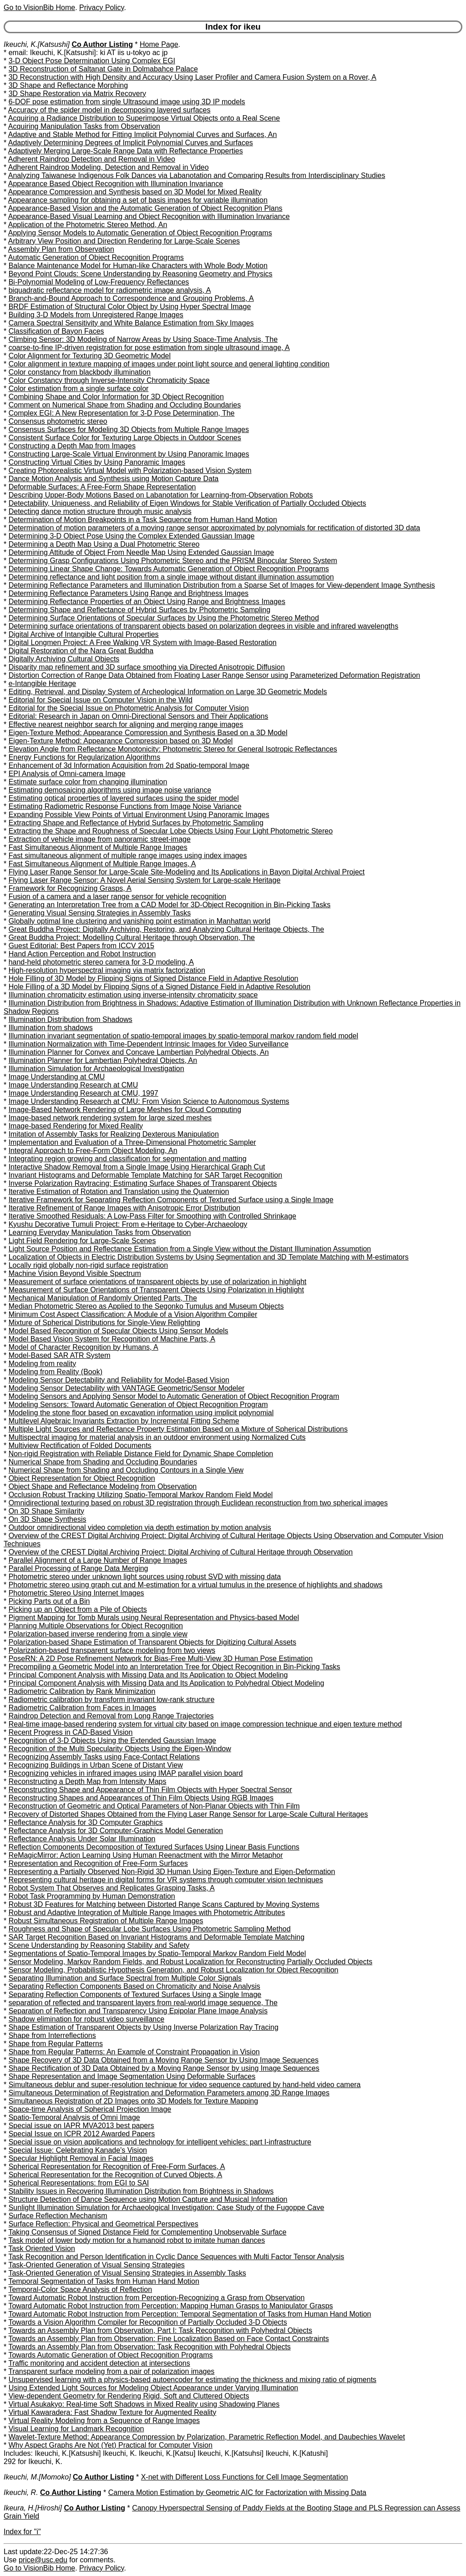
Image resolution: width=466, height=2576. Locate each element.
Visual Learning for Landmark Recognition (76, 2429)
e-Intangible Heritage (42, 683)
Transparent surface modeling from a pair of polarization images (111, 2371)
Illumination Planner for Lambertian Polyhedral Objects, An (103, 1060)
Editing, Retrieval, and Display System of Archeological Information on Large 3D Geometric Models (168, 692)
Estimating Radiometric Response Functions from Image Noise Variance (125, 806)
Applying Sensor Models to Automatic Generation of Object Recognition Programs (140, 233)
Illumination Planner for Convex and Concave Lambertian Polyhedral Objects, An (139, 1052)
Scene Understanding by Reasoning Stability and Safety (99, 1945)
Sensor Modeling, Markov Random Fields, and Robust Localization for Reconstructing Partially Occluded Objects (191, 1962)
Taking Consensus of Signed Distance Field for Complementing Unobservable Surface (147, 2232)
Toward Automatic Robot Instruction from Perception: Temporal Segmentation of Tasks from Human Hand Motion (189, 2314)
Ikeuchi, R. (21, 2492)
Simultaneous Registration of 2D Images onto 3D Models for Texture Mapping (133, 2101)
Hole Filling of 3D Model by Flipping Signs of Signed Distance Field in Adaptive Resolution (154, 978)
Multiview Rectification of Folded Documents (80, 1445)
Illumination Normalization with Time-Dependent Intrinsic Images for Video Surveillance (149, 1044)
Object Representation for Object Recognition (82, 1478)
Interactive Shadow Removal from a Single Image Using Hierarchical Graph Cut (137, 1167)
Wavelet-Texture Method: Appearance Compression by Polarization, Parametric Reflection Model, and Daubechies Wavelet (207, 2437)
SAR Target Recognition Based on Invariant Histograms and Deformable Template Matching (156, 1937)
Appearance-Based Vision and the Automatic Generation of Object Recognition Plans (145, 208)
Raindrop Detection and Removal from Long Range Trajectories (111, 1716)
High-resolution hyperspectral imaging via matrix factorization (107, 970)
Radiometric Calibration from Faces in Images (83, 1708)
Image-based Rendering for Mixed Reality (76, 1126)
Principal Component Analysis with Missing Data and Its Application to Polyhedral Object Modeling (166, 1683)
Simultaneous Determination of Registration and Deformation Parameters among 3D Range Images (169, 2093)
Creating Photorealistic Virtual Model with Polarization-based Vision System (130, 470)
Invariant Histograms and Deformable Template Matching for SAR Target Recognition (145, 1175)
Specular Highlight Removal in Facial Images (81, 2158)
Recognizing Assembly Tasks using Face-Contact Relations (104, 1757)
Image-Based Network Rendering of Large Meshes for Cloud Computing (125, 1109)
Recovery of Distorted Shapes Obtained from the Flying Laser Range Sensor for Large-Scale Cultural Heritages (188, 1814)
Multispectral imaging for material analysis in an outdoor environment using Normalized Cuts (157, 1437)
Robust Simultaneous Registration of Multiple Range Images (106, 1921)
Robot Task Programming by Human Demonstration (92, 1896)
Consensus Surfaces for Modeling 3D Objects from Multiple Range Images (129, 429)
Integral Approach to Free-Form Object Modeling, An (93, 1150)
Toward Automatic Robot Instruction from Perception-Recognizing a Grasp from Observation (156, 2298)
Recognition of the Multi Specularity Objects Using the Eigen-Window (120, 1749)
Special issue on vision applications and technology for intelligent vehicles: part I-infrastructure (160, 2142)
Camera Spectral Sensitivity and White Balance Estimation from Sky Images (131, 323)
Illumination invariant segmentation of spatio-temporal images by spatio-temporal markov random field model (183, 1036)
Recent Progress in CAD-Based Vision (71, 1732)
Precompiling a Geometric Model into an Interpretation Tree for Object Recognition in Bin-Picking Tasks (174, 1667)
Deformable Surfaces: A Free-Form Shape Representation (102, 487)
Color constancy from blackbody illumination (80, 372)
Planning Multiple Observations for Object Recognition (96, 1626)
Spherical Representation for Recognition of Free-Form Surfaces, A (117, 2166)
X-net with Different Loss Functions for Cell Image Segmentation (244, 2477)
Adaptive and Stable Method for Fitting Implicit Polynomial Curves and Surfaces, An (142, 134)
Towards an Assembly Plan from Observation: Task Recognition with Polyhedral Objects (149, 2347)
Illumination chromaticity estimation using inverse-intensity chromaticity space (133, 995)
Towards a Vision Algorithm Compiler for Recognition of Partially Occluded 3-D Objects (147, 2322)
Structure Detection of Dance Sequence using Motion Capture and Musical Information (148, 2199)
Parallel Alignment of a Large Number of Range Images (98, 1560)
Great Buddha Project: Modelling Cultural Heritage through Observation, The (132, 937)
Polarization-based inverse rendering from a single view (98, 1634)
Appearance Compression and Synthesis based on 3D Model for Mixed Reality (135, 192)
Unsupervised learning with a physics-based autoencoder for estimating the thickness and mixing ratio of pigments (192, 2379)
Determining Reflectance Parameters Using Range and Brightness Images (128, 593)
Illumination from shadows (51, 1027)
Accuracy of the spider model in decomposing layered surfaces (109, 110)
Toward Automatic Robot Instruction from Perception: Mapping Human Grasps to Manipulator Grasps (170, 2306)
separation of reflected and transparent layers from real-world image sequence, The (143, 2003)
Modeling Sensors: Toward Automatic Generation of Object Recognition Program (138, 1404)
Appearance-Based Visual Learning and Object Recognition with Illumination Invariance (149, 216)
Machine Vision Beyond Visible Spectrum (75, 1273)
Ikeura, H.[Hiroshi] (33, 2508)
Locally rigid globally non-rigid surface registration (88, 1265)
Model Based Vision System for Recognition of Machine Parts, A (112, 1339)
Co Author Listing (102, 44)
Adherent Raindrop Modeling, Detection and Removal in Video (108, 167)
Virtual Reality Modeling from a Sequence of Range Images (104, 2420)
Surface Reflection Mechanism (58, 2216)
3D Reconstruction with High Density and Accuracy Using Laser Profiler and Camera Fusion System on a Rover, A (192, 77)
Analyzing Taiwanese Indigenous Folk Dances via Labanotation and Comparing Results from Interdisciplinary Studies (196, 175)
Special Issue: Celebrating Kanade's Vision (78, 2150)
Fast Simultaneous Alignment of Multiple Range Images (98, 847)
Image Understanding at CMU (57, 1077)
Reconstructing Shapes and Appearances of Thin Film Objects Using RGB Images (141, 1798)
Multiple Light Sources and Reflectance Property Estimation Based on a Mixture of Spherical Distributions (178, 1429)
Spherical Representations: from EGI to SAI (79, 2183)
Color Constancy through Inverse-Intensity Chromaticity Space (109, 380)
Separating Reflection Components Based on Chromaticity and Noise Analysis (134, 1986)
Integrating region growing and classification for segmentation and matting (128, 1159)
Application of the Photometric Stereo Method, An (87, 225)
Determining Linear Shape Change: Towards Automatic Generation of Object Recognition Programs (169, 569)
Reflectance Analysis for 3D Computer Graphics (86, 1822)
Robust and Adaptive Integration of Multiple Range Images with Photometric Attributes (147, 1912)
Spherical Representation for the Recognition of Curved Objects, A (116, 2175)
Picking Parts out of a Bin (49, 1601)
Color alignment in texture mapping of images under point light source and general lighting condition (169, 364)
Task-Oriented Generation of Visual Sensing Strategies (96, 2265)
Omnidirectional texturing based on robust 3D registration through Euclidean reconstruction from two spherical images (198, 1503)
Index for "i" (22, 2531)
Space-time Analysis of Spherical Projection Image (90, 2109)
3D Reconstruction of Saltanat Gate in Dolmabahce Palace (103, 69)
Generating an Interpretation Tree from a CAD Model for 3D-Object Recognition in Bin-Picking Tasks (170, 905)
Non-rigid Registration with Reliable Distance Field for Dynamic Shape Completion (141, 1454)
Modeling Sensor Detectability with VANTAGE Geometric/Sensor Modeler (127, 1388)
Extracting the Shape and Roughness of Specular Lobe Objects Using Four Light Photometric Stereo (171, 831)
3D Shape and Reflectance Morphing (68, 85)
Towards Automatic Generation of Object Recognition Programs (110, 2355)
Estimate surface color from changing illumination (88, 782)
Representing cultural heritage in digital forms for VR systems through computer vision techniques (166, 1880)
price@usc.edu (43, 2560)
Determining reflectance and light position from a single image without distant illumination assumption (171, 577)
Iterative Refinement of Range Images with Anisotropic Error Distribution (125, 1208)
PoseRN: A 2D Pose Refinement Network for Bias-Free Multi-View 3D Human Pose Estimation (161, 1658)
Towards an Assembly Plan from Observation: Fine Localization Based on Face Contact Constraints (168, 2338)
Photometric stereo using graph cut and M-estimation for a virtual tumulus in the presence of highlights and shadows (196, 1585)
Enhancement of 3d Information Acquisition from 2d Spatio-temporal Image (129, 765)
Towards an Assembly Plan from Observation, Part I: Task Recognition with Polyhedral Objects (160, 2330)
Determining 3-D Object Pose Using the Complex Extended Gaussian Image (132, 536)
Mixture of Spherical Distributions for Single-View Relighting (104, 1322)
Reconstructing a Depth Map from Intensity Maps (88, 1781)
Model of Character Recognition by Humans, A (83, 1347)
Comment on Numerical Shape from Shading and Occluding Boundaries (125, 405)
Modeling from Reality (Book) (55, 1372)
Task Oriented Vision (41, 2248)
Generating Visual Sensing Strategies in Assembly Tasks (100, 913)
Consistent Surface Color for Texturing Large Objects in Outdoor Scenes (125, 438)
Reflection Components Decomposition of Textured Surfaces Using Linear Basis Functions (154, 1847)
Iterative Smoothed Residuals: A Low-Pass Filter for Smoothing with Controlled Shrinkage (152, 1216)
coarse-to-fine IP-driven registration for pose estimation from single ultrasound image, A (149, 347)
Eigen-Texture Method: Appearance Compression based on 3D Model (121, 741)
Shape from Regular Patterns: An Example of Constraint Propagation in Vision (134, 2052)
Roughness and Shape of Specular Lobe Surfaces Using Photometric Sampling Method (150, 1929)
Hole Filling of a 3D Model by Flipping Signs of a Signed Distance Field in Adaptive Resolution (159, 987)
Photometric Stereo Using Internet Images (76, 1593)
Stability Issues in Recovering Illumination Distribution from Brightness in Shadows (141, 2191)
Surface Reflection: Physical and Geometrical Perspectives (103, 2224)
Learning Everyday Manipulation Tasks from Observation (100, 1232)
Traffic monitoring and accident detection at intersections (99, 2363)
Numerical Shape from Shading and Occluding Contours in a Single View (126, 1470)
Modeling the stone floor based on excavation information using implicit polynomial (141, 1413)
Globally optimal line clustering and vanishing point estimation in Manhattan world (139, 921)
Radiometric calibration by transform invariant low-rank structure (112, 1699)
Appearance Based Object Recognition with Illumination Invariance (115, 184)
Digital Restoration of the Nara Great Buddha (81, 651)
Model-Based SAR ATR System (60, 1355)
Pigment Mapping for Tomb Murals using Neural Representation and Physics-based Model (154, 1617)
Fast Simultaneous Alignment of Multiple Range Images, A (102, 864)
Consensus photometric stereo (58, 421)
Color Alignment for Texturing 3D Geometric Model (90, 356)
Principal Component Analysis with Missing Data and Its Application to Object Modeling (148, 1675)
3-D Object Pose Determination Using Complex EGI (92, 61)
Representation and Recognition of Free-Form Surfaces (98, 1863)
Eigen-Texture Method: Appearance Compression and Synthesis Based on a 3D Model (148, 733)
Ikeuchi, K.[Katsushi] (37, 44)
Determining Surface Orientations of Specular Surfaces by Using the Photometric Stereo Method (164, 618)
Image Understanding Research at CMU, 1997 (83, 1093)
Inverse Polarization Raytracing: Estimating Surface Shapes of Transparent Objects (143, 1183)
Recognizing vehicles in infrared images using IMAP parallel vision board (126, 1773)
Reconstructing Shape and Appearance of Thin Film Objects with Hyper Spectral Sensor (150, 1790)
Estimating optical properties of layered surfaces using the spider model (124, 798)
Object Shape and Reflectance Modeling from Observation (103, 1486)
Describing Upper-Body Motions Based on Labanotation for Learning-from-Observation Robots (161, 495)
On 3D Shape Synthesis (47, 1519)
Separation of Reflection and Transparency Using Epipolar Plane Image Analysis (138, 2011)
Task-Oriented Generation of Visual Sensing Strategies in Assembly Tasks (127, 2273)
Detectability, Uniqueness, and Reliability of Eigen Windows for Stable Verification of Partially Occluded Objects (187, 503)
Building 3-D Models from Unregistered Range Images (96, 315)
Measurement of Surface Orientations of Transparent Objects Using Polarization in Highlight (156, 1290)
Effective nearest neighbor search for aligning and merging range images (126, 724)
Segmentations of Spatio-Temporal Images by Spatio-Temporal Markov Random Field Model (157, 1953)
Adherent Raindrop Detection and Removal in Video (91, 159)
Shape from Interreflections (52, 2035)
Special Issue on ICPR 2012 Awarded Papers (82, 2134)
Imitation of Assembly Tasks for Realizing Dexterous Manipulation (114, 1134)
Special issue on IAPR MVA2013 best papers (81, 2125)
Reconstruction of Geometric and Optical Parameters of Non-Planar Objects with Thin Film (154, 1806)
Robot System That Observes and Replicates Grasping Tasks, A (112, 1888)
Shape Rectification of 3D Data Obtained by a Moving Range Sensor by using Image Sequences (164, 2068)
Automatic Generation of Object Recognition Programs (96, 257)
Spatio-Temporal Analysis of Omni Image (74, 2117)
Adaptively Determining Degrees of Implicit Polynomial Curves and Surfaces (130, 143)
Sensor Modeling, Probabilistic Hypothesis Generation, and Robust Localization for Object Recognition (174, 1970)
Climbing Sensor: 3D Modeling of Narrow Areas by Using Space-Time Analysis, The (143, 339)
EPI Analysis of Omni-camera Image (67, 773)
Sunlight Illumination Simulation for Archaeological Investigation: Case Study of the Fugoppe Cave (166, 2207)
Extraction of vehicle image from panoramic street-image (100, 839)
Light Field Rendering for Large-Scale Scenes (82, 1241)
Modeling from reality (42, 1363)
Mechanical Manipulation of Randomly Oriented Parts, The (103, 1298)
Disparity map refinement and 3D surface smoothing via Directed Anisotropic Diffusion (147, 667)
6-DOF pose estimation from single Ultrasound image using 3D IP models (127, 102)
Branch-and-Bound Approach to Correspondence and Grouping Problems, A (131, 298)
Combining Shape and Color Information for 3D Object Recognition (116, 397)
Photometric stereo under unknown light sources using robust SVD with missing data (145, 1576)
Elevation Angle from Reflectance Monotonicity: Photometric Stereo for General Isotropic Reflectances (173, 749)
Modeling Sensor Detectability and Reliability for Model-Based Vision (119, 1380)
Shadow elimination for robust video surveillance (86, 2019)
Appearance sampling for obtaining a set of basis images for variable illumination (138, 200)
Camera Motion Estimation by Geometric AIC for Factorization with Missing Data (237, 2492)
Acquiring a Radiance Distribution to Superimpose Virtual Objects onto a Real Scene (144, 118)
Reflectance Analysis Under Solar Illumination (82, 1839)
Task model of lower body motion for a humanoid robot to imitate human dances (136, 2240)
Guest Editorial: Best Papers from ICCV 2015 (81, 946)
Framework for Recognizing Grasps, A (70, 888)
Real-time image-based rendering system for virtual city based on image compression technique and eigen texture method (205, 1724)
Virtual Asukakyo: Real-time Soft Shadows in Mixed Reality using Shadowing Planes (144, 2404)
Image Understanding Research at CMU (73, 1085)
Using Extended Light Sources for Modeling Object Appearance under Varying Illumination (154, 2388)
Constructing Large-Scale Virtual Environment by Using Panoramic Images (129, 454)
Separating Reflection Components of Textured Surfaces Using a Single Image (135, 1994)
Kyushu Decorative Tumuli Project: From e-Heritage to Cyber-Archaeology (128, 1224)
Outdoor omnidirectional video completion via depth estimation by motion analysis (140, 1527)
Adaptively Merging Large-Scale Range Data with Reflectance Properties (125, 151)
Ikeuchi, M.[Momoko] (37, 2477)
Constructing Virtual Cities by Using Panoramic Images (97, 462)
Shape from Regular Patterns (56, 2044)
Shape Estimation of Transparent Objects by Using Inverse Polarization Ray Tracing (144, 2027)
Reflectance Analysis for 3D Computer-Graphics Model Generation (116, 1830)
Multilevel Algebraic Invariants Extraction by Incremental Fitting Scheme (124, 1421)
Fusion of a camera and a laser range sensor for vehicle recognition (117, 896)
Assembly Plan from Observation (61, 249)
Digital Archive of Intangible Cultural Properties (84, 634)
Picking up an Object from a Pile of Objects (78, 1609)
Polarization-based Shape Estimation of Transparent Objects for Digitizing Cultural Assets (152, 1642)
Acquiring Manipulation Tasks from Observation (84, 126)
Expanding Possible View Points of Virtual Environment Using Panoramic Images (139, 814)
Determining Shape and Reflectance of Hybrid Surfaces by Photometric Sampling (139, 610)
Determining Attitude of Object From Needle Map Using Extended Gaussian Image (141, 552)
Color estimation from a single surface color (79, 388)
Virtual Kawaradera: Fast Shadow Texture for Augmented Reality (113, 2412)
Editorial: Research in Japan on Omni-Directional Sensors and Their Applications (138, 716)
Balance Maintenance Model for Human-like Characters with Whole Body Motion (138, 265)
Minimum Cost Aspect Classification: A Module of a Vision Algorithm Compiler (133, 1314)
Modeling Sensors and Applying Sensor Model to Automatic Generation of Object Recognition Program (174, 1396)
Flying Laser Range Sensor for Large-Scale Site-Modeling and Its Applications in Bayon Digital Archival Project (187, 872)
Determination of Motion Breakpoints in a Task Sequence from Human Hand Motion (143, 519)
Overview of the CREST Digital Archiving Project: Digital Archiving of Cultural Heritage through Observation (181, 1552)
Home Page (159, 44)
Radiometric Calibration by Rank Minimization (82, 1691)
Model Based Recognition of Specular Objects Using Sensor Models (118, 1331)
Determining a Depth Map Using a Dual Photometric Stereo (104, 544)
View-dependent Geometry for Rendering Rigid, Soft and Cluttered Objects (129, 2396)
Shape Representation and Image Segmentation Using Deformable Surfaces (132, 2076)
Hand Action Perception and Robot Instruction (82, 954)
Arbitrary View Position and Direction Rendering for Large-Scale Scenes (124, 241)
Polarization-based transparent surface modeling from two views (112, 1650)
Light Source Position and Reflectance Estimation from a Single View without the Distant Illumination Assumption (190, 1249)
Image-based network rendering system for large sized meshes (110, 1118)
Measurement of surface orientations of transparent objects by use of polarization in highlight (158, 1281)
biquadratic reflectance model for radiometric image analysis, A (110, 290)
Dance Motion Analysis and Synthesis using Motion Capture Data (114, 479)
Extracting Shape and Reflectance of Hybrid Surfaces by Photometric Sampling (136, 823)
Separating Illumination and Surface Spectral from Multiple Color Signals (125, 1978)
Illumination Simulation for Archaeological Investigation (96, 1068)
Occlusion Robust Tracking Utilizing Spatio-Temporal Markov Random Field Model (141, 1495)
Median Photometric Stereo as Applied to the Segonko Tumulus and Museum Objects (146, 1306)
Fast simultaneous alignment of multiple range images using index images (128, 855)
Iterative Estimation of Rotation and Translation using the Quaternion (119, 1191)
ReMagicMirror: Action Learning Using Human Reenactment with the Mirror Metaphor (146, 1855)
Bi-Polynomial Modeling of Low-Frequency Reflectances (99, 282)
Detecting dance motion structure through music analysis (100, 511)
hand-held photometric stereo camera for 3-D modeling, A (101, 962)
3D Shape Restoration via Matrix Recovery (77, 93)
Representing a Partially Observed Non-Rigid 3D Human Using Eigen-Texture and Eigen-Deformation (172, 1871)
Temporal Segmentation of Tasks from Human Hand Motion (103, 2281)
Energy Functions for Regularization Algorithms (85, 757)
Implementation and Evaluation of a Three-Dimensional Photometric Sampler (132, 1142)
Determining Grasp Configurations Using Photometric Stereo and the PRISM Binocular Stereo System (173, 560)
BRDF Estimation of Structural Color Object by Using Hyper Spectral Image (130, 306)
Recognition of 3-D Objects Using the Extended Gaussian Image (112, 1740)
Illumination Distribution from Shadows (70, 1019)
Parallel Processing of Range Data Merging (78, 1568)
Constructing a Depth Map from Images (72, 446)
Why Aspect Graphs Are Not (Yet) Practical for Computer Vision (111, 2445)
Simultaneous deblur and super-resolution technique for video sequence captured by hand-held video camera (185, 2084)
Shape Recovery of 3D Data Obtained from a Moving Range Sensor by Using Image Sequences (164, 2060)
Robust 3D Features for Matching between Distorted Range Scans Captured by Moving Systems (164, 1904)
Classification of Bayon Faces (56, 331)
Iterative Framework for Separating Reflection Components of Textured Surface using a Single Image (171, 1200)
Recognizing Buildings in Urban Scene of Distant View (96, 1765)
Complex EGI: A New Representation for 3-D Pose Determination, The (122, 413)
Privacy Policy (101, 7)
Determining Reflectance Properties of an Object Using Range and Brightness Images (147, 601)
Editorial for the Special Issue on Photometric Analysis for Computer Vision (129, 708)
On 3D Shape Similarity (46, 1511)
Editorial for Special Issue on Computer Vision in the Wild (100, 700)
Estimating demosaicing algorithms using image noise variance (110, 790)
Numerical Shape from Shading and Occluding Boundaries (103, 1462)
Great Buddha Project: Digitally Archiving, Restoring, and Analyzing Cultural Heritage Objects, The (166, 929)
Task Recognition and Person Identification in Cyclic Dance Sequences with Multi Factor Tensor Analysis (176, 2257)
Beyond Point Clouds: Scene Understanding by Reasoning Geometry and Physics (141, 274)
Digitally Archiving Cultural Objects (64, 659)
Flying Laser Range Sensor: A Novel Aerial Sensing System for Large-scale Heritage (145, 880)
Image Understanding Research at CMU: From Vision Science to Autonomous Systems (149, 1101)
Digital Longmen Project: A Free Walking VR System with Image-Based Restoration (143, 642)
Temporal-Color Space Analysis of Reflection (80, 2289)
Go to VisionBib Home (39, 7)
